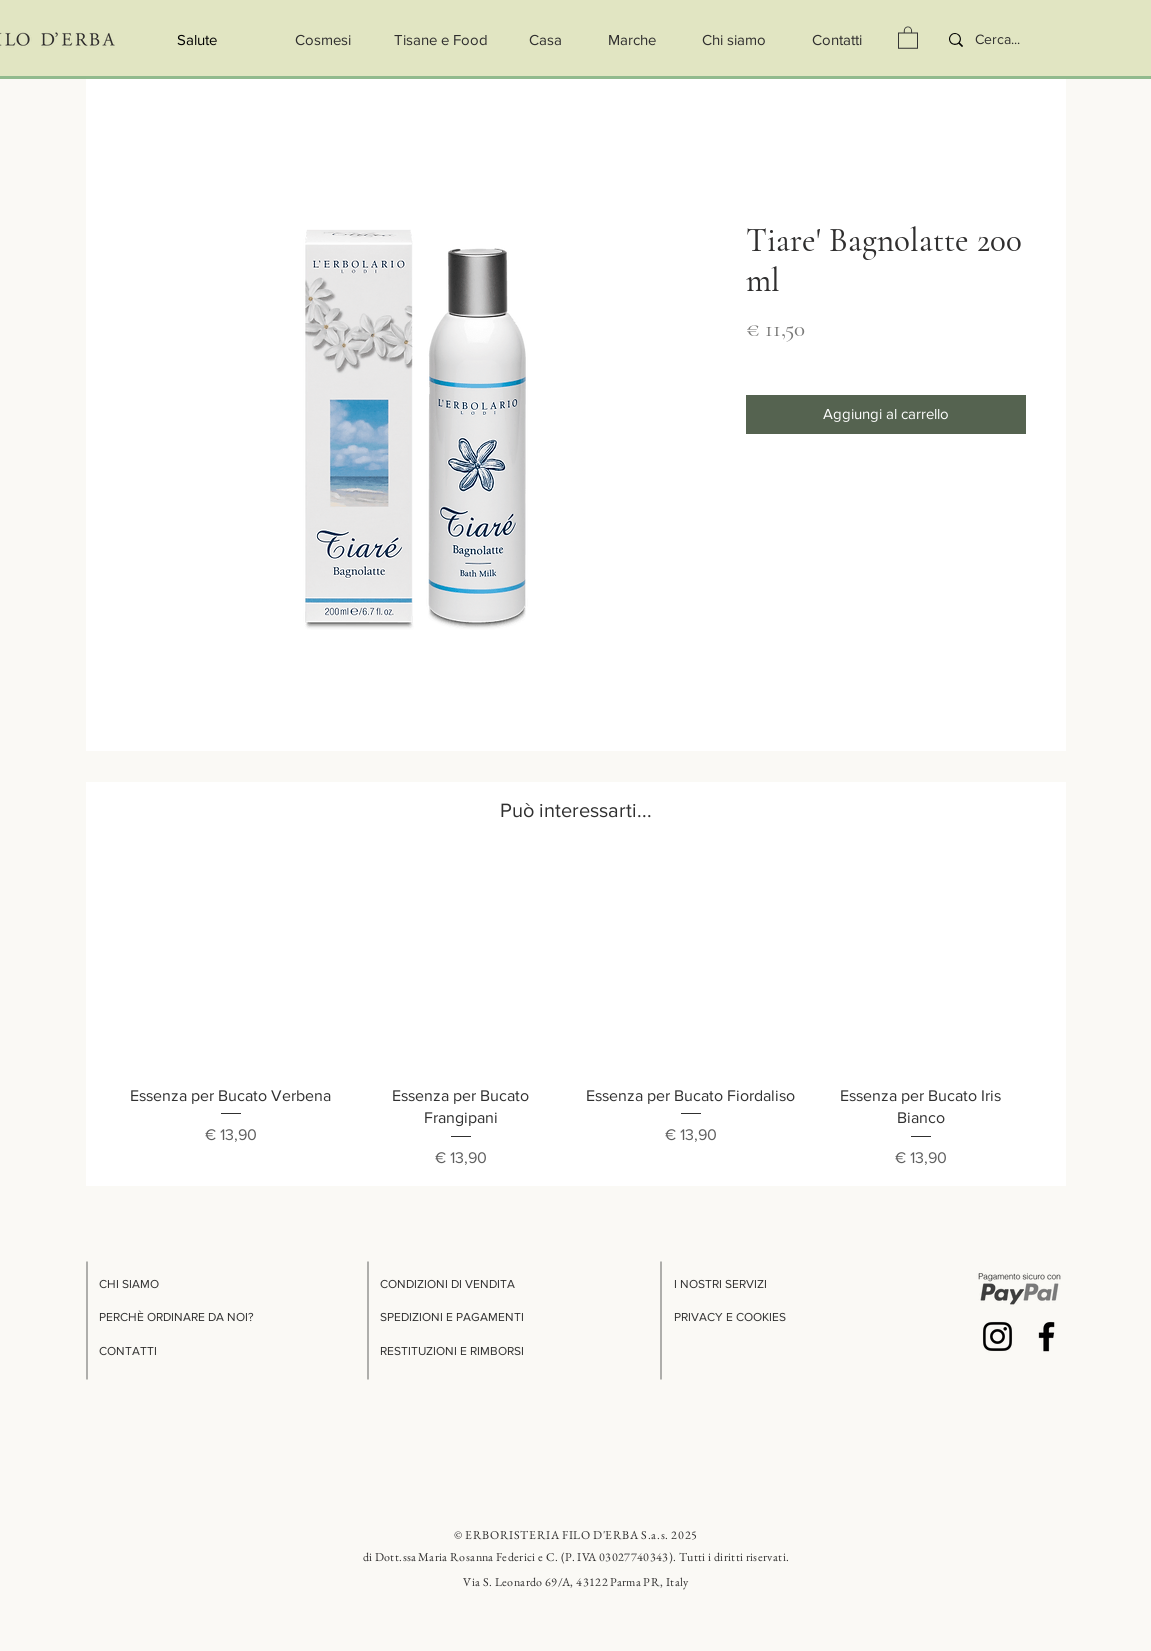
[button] (908, 37)
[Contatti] (838, 39)
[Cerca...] (1010, 40)
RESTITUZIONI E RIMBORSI (452, 1351)
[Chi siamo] (734, 39)
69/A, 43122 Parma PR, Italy (617, 1582)
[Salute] (197, 39)
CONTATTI (128, 1351)
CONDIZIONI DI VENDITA (447, 1284)
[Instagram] (997, 1336)
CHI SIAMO (129, 1284)
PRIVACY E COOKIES (730, 1317)
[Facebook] (1046, 1336)
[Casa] (545, 39)
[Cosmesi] (323, 39)
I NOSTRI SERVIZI (720, 1284)
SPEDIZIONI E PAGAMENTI (452, 1317)
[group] (576, 1014)
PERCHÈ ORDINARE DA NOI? (176, 1317)
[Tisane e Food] (441, 39)
